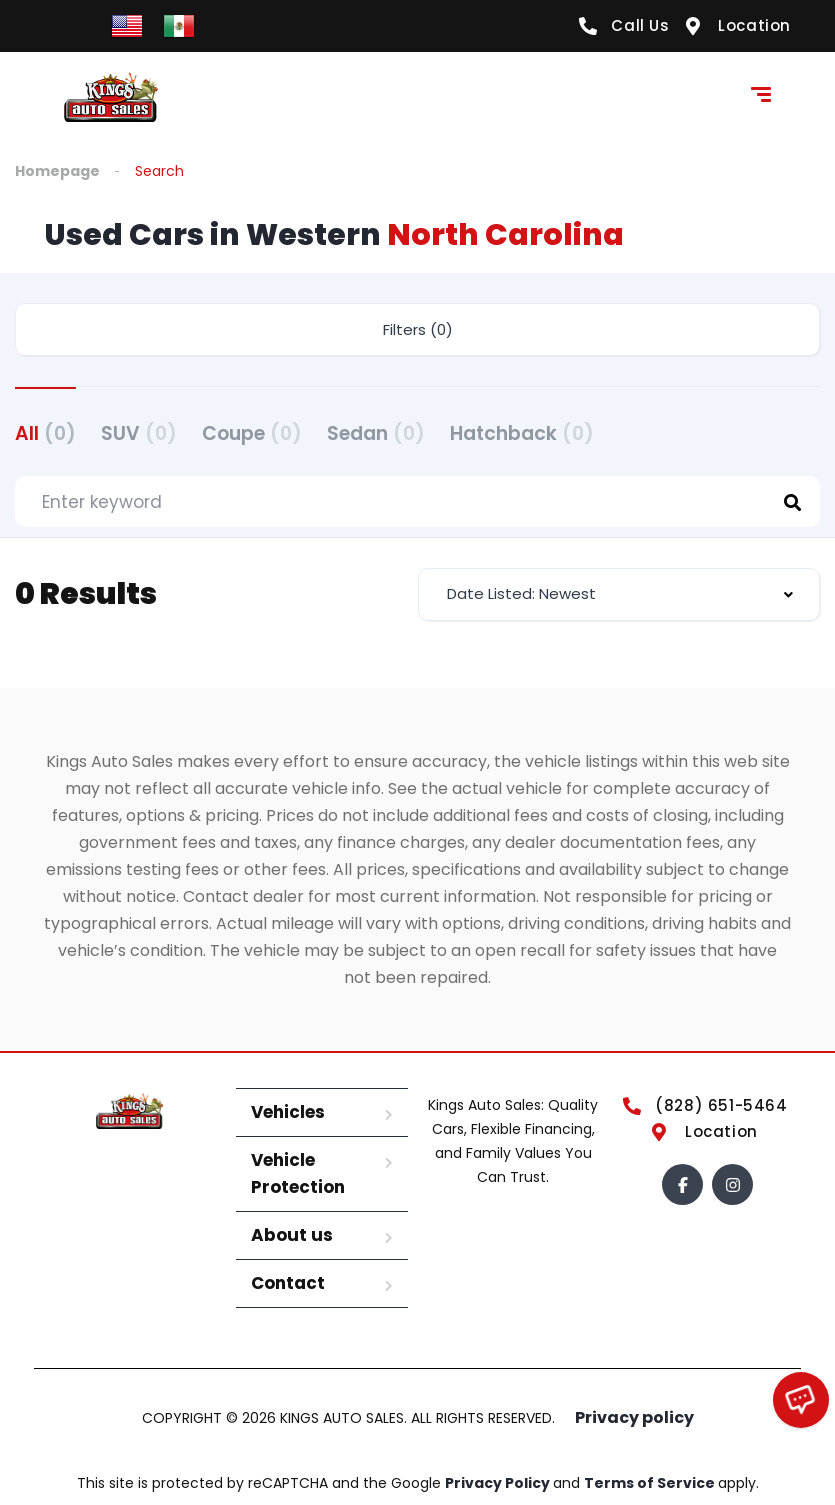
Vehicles (288, 1112)
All (45, 433)
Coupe (252, 433)
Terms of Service (651, 1483)
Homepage (57, 171)
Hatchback (522, 433)
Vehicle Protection (298, 1173)
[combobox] (619, 594)
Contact (288, 1283)
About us (292, 1235)
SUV (139, 433)
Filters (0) (418, 329)
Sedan (376, 433)
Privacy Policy (499, 1483)
